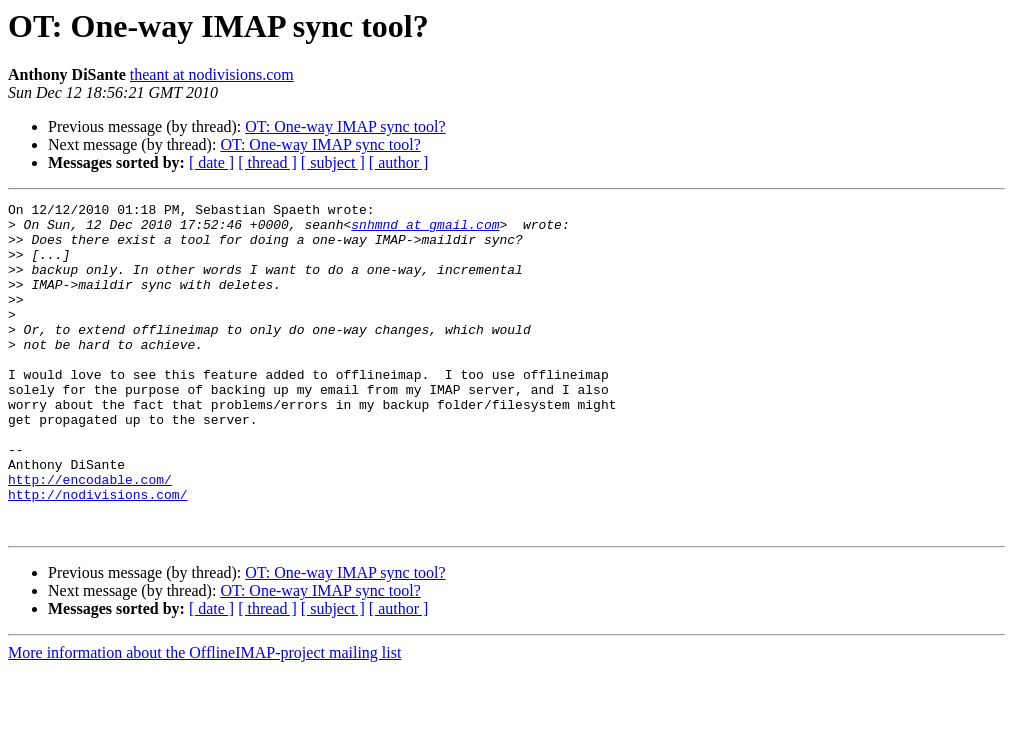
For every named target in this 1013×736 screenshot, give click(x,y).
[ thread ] (267, 162)
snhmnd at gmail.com (425, 230)
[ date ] (211, 162)
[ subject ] (333, 162)
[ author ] (399, 162)
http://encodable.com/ (90, 536)
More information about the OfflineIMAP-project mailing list (204, 718)
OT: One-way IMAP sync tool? (345, 126)
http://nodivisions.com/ (97, 554)
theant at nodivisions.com (212, 74)
